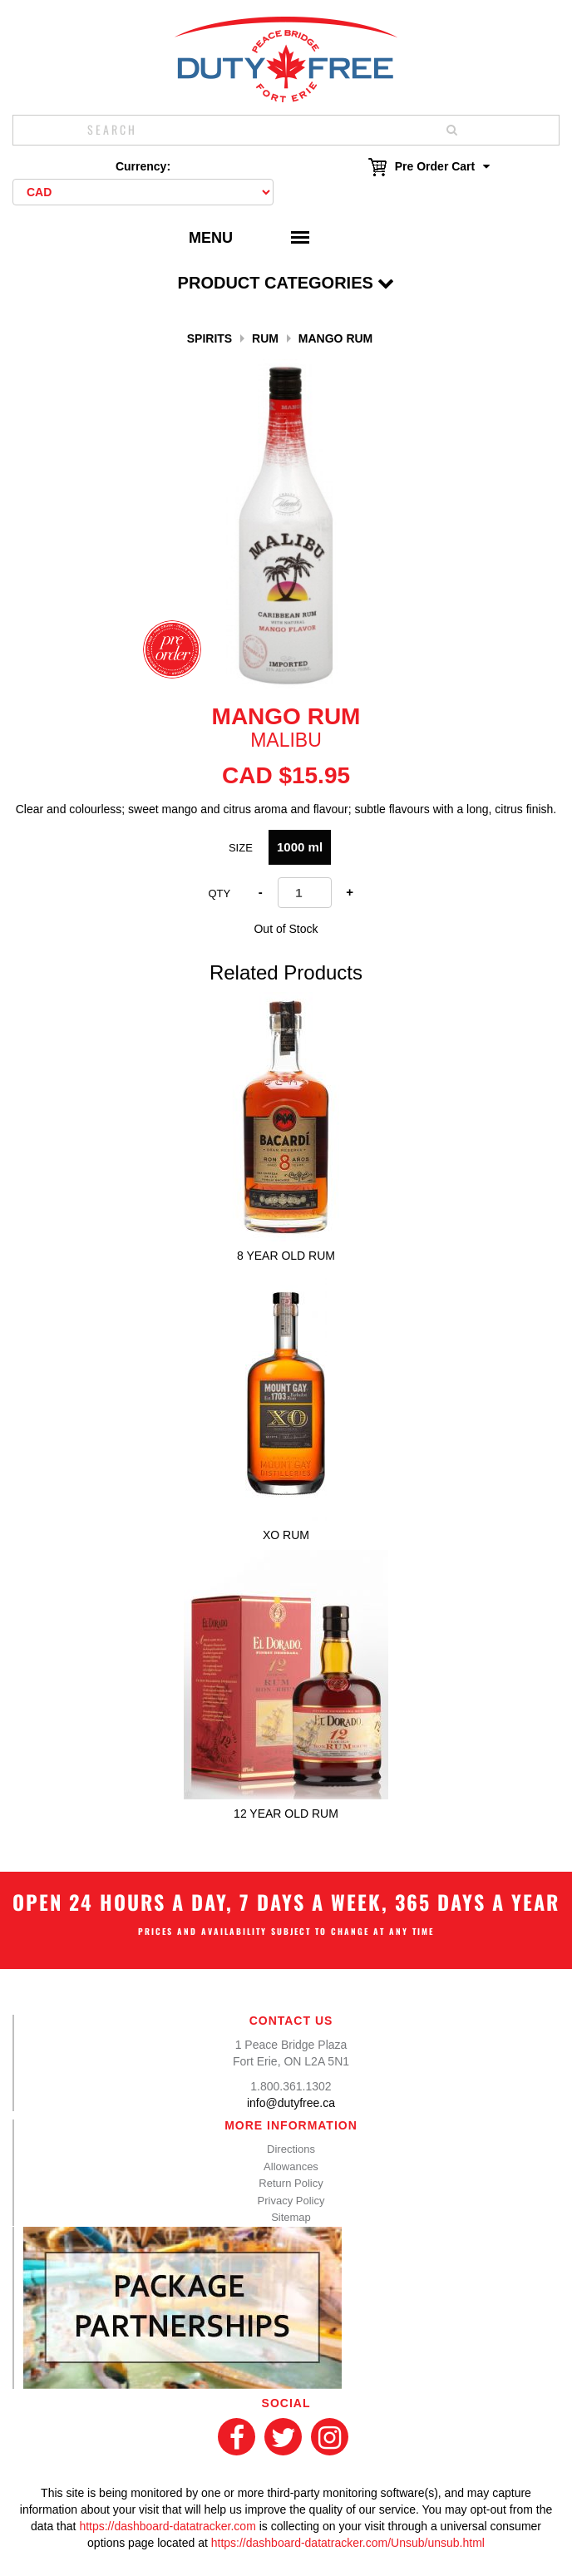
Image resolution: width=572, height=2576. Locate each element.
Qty (219, 893)
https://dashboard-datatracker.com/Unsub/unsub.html (348, 2542)
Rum (265, 338)
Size (241, 847)
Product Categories (286, 283)
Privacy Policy (291, 2200)
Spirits (209, 338)
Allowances (291, 2166)
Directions (291, 2149)
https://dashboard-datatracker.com (167, 2526)
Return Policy (291, 2183)
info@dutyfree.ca (291, 2103)
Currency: (143, 166)
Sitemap (291, 2217)
